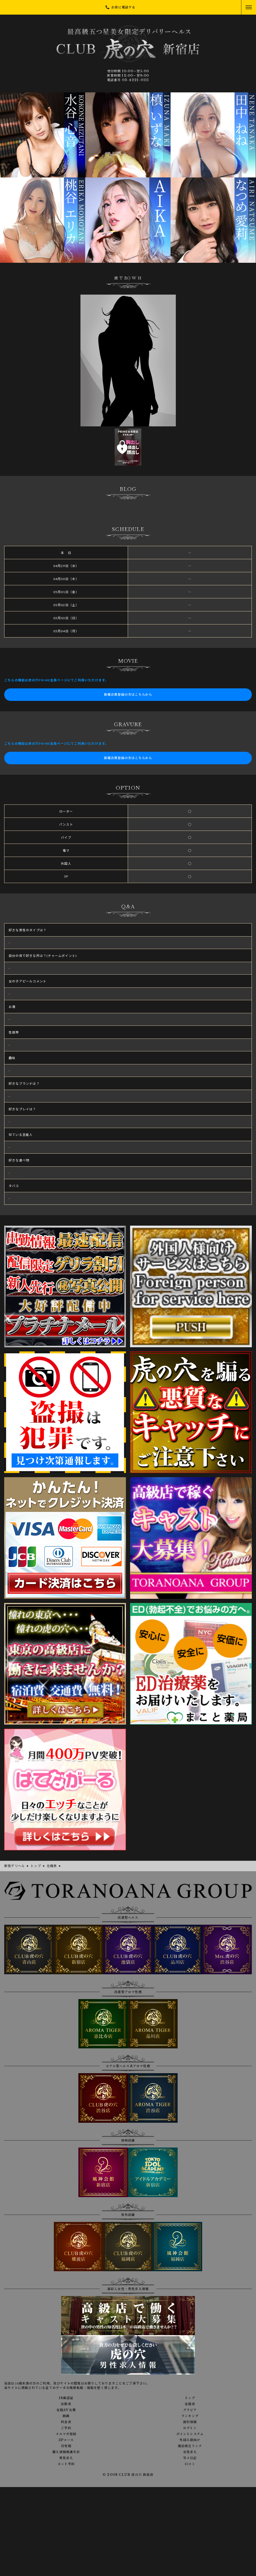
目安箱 (66, 2446)
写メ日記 (190, 2458)
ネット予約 (66, 2464)
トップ (190, 2398)
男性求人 (66, 2458)
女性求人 (190, 2452)
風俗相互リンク (190, 2446)
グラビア (190, 2410)
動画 (66, 2416)
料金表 (66, 2422)
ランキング (190, 2416)
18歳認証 (66, 2398)
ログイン (190, 2428)
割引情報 (190, 2422)
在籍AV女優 (66, 2410)
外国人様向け (189, 2440)
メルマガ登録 (66, 2434)
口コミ (190, 2464)
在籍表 (190, 2404)
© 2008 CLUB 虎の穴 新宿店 (128, 2475)
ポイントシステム (190, 2434)
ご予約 (66, 2428)
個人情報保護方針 (66, 2452)
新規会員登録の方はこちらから (128, 694)
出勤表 (66, 2404)
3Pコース (66, 2440)
